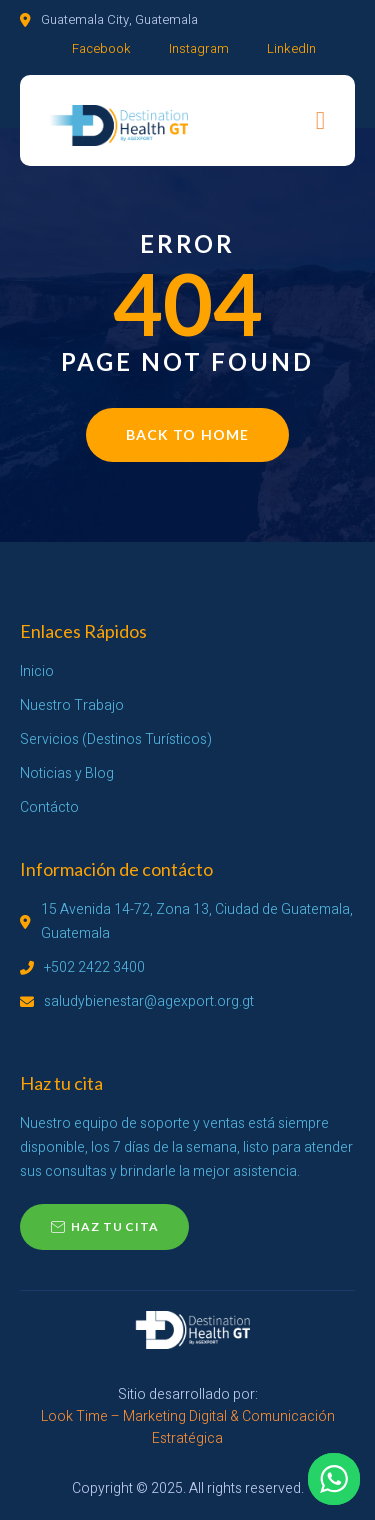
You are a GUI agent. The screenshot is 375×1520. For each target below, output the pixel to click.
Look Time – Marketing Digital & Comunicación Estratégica (188, 1427)
